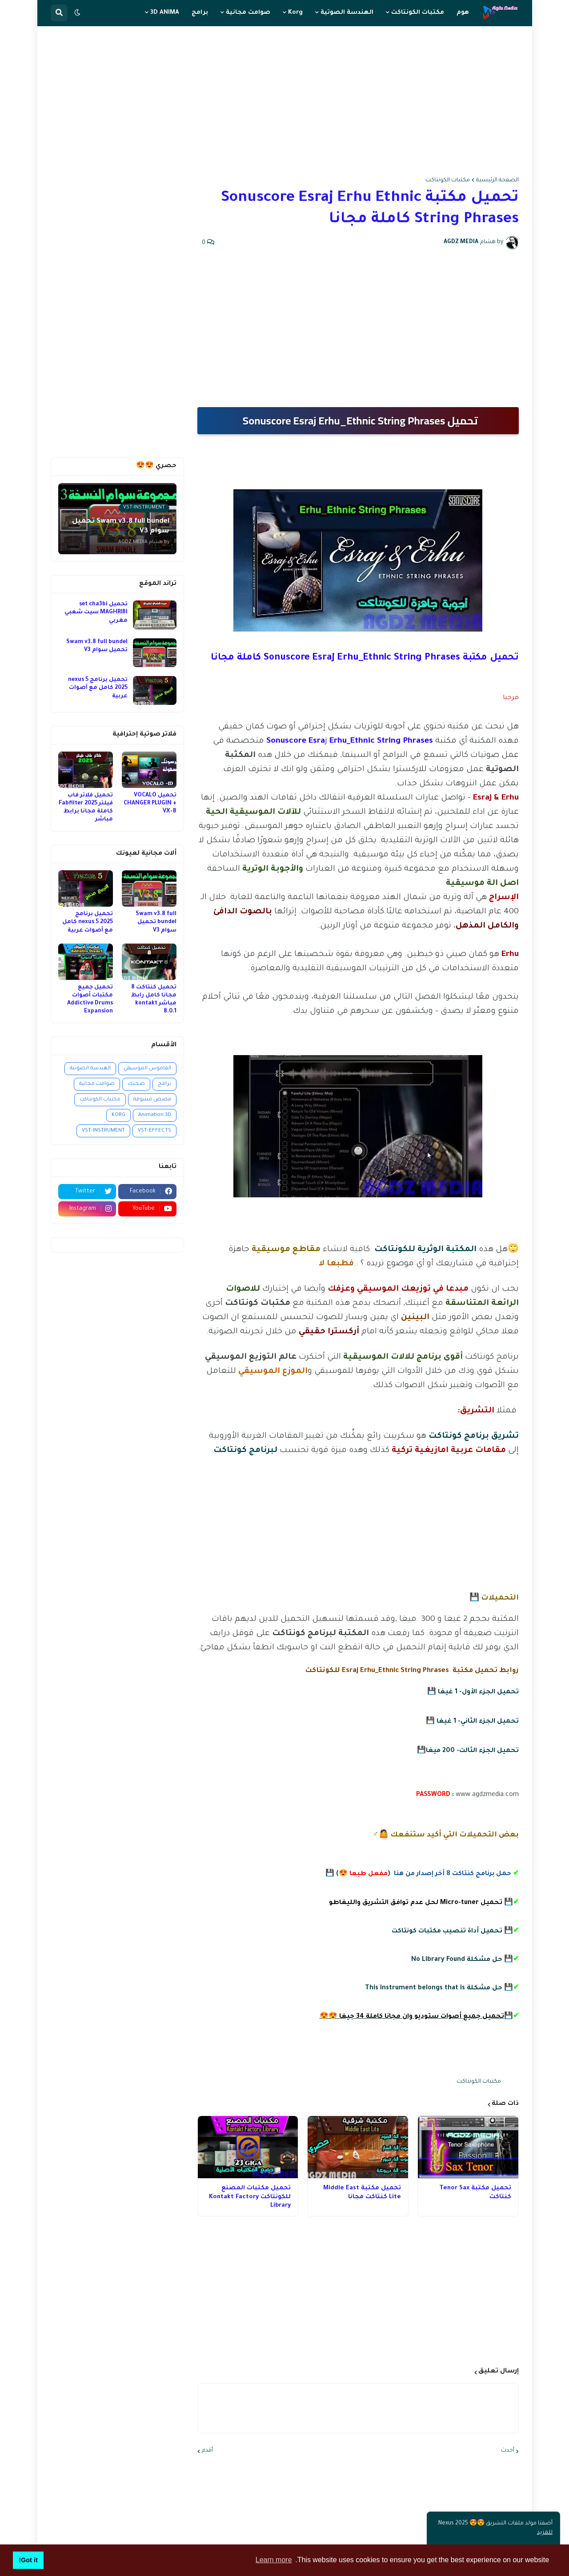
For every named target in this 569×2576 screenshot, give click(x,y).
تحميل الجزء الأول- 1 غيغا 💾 (473, 1692)
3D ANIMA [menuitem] (164, 12)
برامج (164, 1084)
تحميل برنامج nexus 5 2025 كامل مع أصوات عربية (98, 688)
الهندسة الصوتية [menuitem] (347, 12)
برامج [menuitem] (200, 12)
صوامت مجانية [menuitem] (248, 12)
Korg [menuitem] (295, 12)
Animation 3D (154, 1115)
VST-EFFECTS (154, 1131)
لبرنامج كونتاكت (246, 1450)
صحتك (136, 1084)
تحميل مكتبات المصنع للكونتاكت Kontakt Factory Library (250, 2197)
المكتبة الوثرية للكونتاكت (425, 1249)
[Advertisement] (285, 102)
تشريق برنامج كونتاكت (474, 1436)
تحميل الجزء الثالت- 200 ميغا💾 (468, 1751)
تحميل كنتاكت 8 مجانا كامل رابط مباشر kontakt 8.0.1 (153, 999)
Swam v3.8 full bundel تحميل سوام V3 (97, 646)
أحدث (507, 2451)
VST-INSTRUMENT (103, 1131)
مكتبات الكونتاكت (447, 180)
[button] (77, 12)
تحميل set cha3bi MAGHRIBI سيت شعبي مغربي (96, 612)
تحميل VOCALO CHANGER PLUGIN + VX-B (150, 803)
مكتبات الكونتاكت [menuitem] (417, 12)
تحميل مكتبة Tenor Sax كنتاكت (475, 2192)
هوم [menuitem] (463, 12)
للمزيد (545, 2533)
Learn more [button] (274, 2560)
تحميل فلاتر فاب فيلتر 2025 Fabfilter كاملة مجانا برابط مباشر (86, 807)
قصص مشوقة (152, 1100)
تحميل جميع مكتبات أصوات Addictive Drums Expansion (90, 999)
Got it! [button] (28, 2560)
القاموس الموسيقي (147, 1069)
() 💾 (418, 1874)
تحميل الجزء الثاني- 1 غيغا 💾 (472, 1721)
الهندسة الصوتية (90, 1069)
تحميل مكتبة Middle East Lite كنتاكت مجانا (362, 2192)
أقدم (207, 2451)
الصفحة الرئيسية (497, 180)
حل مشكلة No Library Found (456, 1960)
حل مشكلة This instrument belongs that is (433, 1988)
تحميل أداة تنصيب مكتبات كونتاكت (447, 1931)
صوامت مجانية (97, 1084)
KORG (118, 1115)
